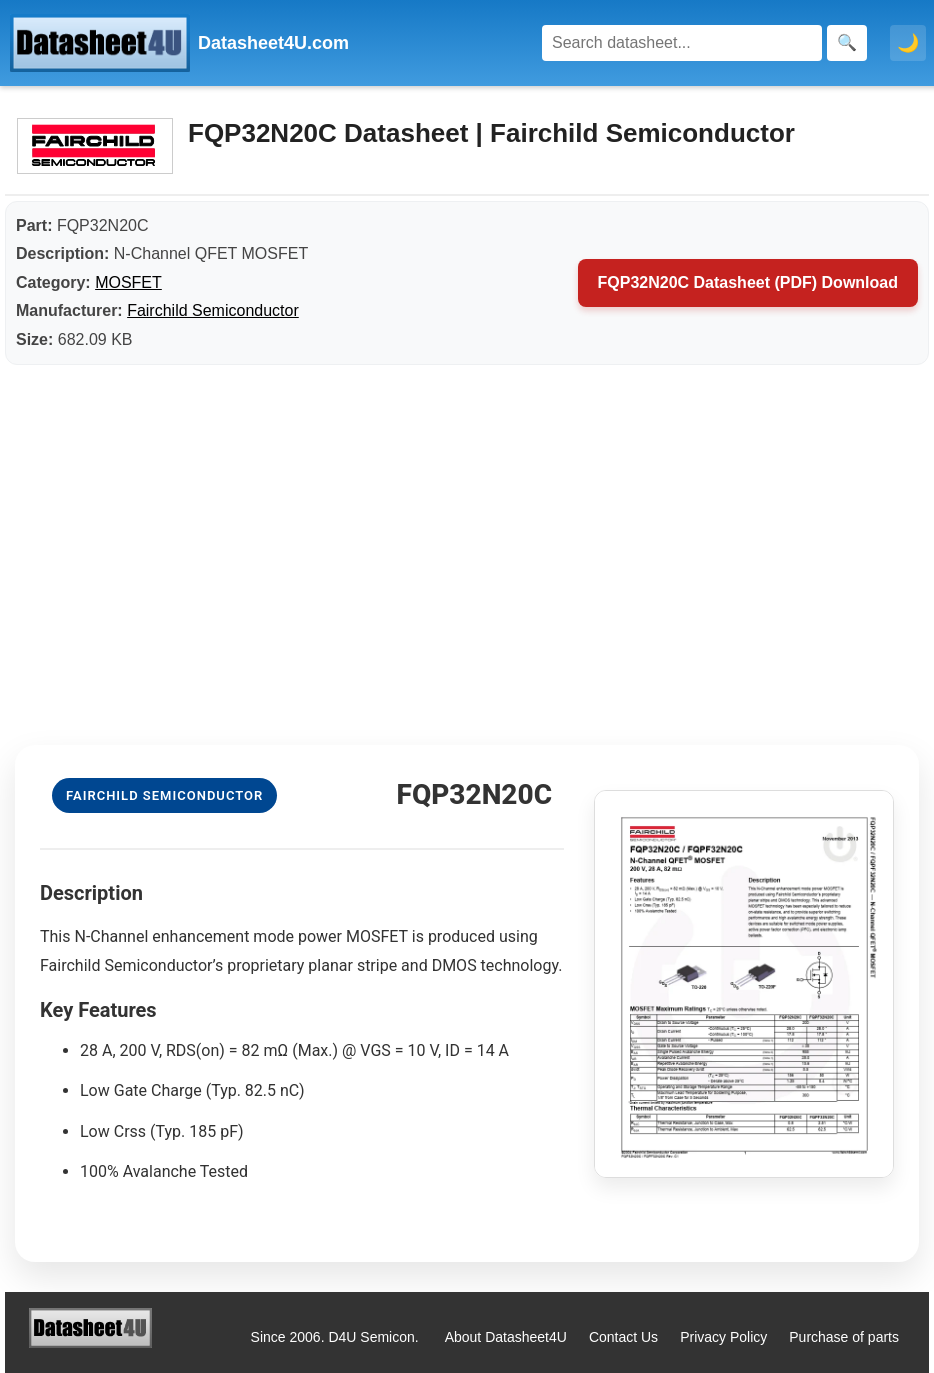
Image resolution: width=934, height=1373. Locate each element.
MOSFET (128, 282)
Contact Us (623, 1337)
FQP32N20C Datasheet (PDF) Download (748, 282)
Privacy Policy (723, 1337)
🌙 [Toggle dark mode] (908, 43)
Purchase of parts (844, 1337)
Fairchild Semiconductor (213, 310)
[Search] (682, 43)
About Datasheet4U (506, 1337)
